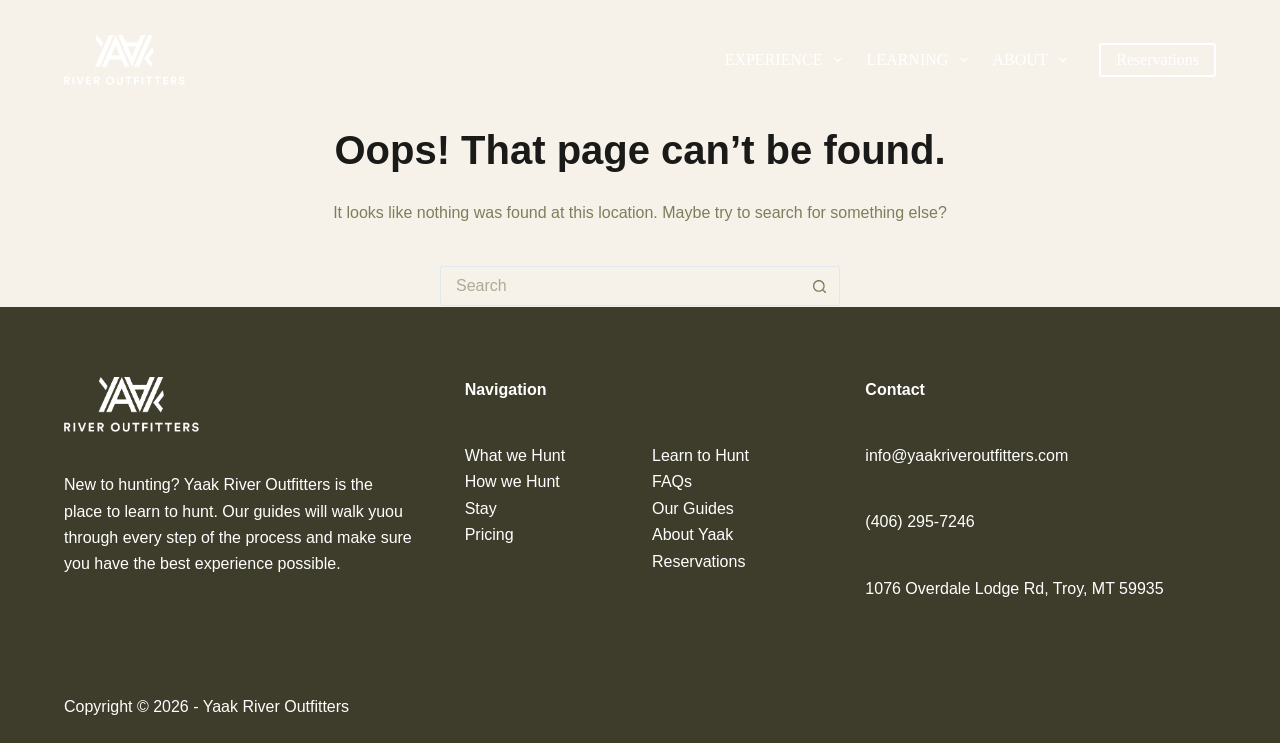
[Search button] (820, 286)
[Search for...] (620, 286)
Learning (921, 60)
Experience (787, 60)
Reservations (1157, 59)
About (1034, 60)
